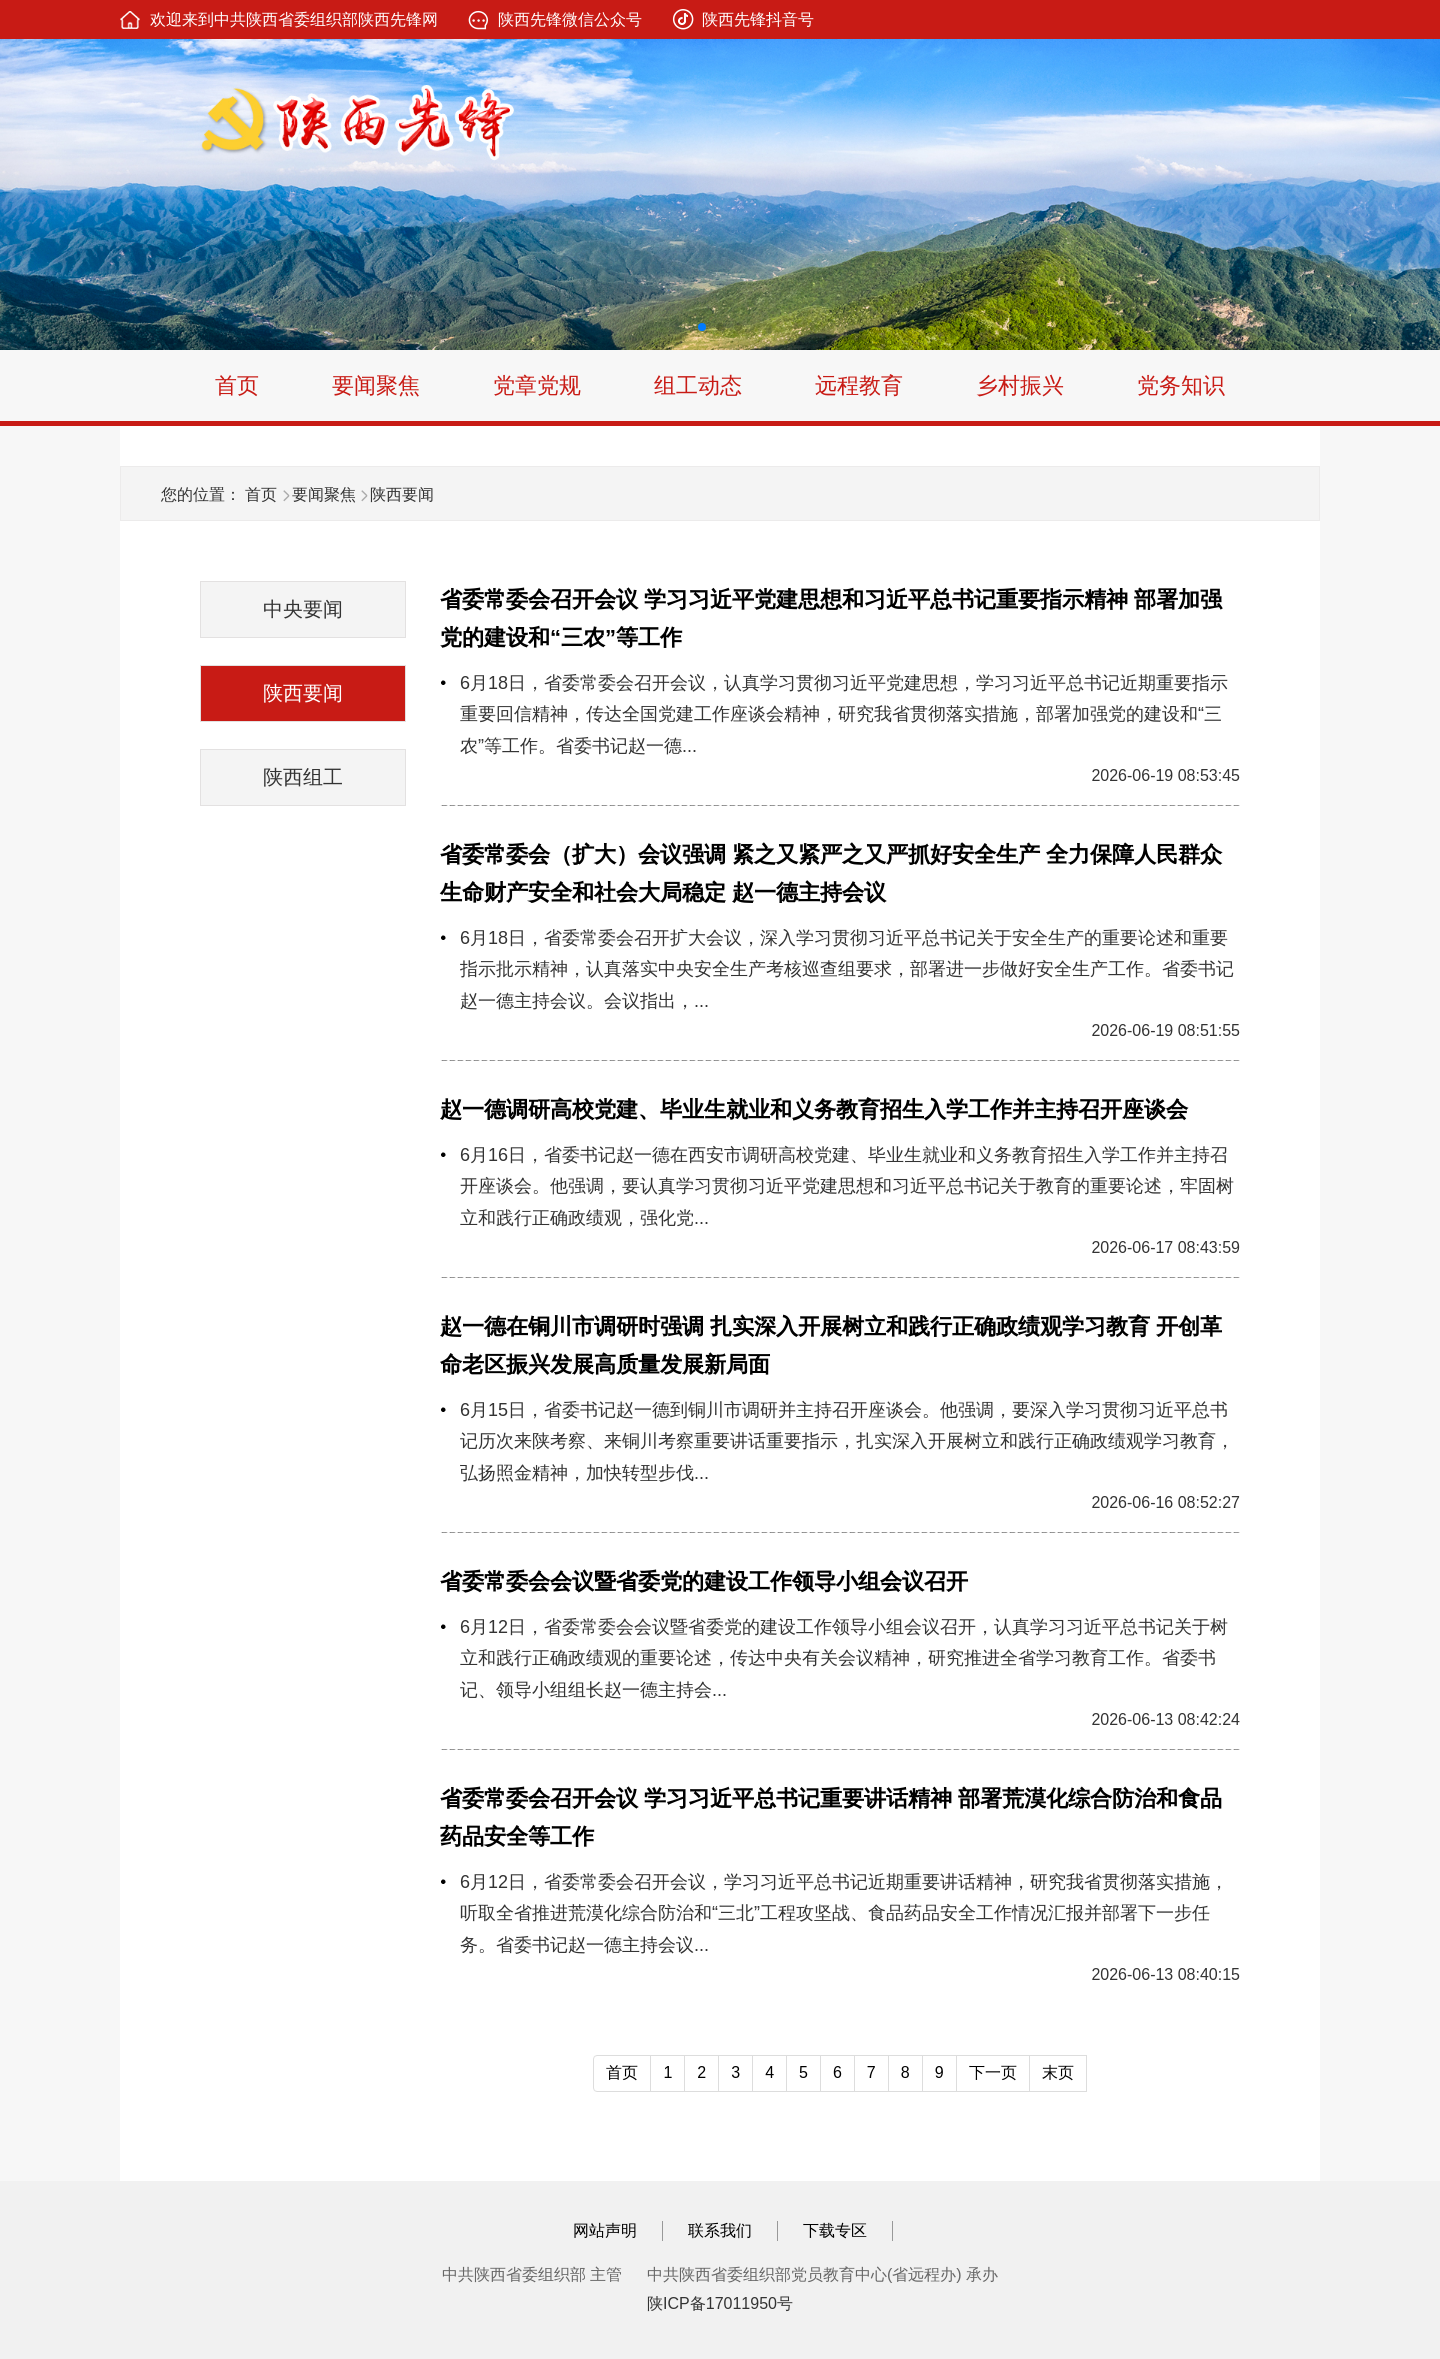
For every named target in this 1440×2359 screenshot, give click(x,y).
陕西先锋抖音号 (758, 19)
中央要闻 (303, 609)
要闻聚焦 (376, 385)
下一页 (993, 2072)
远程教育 (859, 385)
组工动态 (698, 385)
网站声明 (605, 2230)
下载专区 (835, 2230)
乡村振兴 (1020, 385)
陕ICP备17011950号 (720, 2303)
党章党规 (537, 385)
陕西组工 (303, 777)
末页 (1058, 2072)
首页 (237, 385)
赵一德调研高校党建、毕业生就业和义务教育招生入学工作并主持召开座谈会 (814, 1109)
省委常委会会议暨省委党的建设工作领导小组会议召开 (704, 1581)
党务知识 (1181, 385)
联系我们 (720, 2230)
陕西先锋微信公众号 (570, 19)
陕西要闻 (402, 494)
